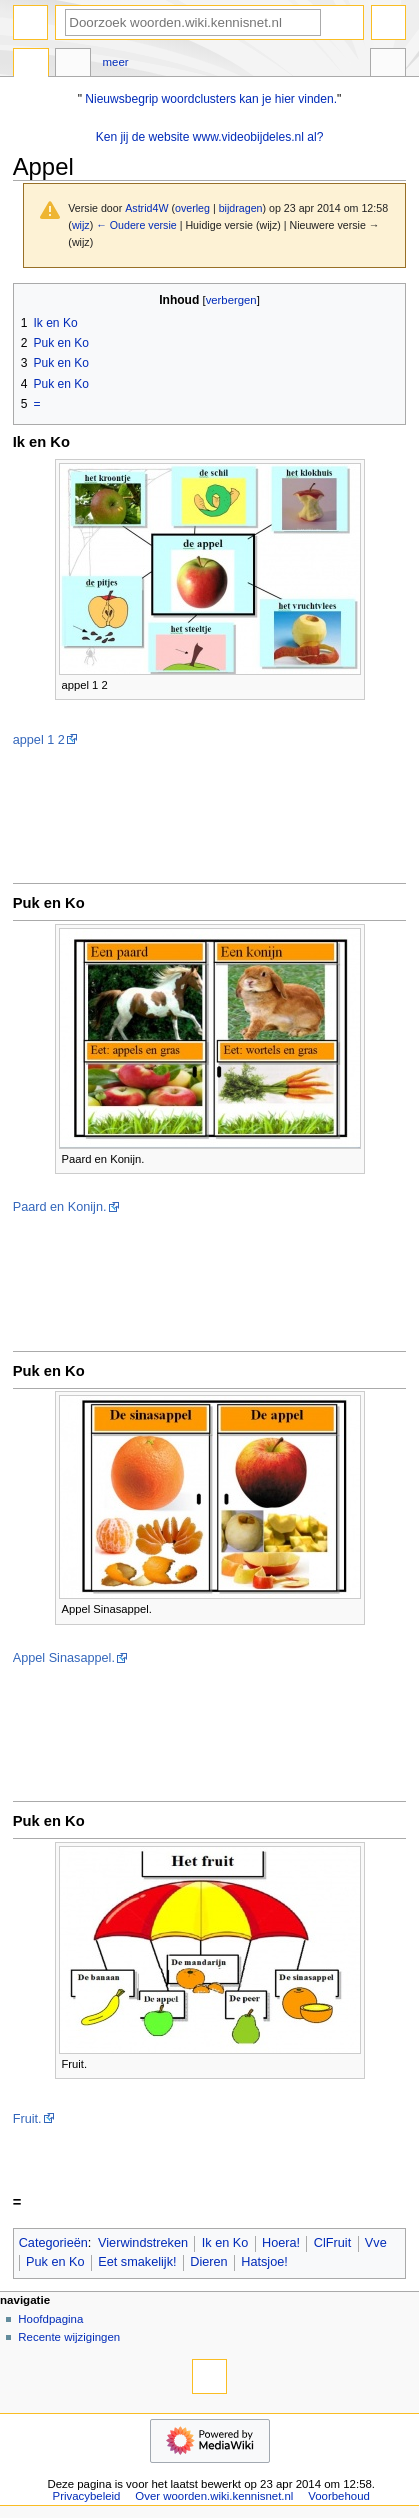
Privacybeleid (87, 2496)
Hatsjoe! (264, 2262)
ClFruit (332, 2243)
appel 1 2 (39, 740)
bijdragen (241, 208)
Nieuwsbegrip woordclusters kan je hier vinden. (211, 99)
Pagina (31, 65)
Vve (376, 2243)
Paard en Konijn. (60, 1207)
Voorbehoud (339, 2496)
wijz (81, 225)
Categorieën (53, 2243)
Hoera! (281, 2243)
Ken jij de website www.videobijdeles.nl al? (210, 137)
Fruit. (27, 2119)
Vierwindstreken (143, 2243)
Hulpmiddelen (388, 65)
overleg (192, 208)
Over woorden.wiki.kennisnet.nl (214, 2496)
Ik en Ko (225, 2243)
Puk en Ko (55, 2262)
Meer (116, 62)
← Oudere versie (136, 225)
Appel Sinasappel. (64, 1658)
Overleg (73, 65)
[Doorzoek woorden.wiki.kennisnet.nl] (193, 22)
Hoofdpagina (50, 2319)
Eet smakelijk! (137, 2262)
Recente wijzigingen (69, 2337)
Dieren (208, 2262)
